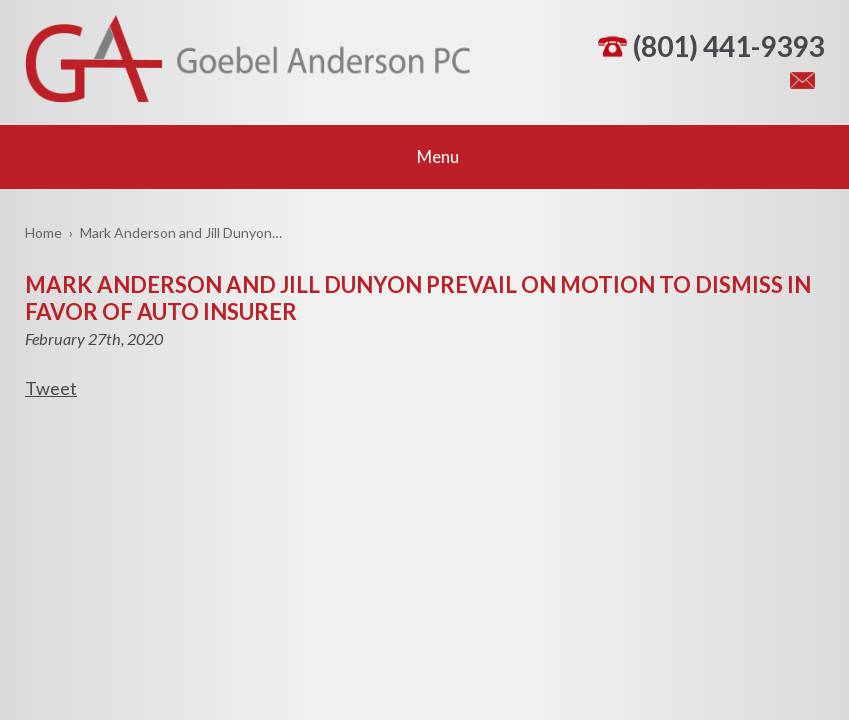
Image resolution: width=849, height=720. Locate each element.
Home (43, 232)
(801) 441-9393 (728, 46)
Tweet (51, 388)
